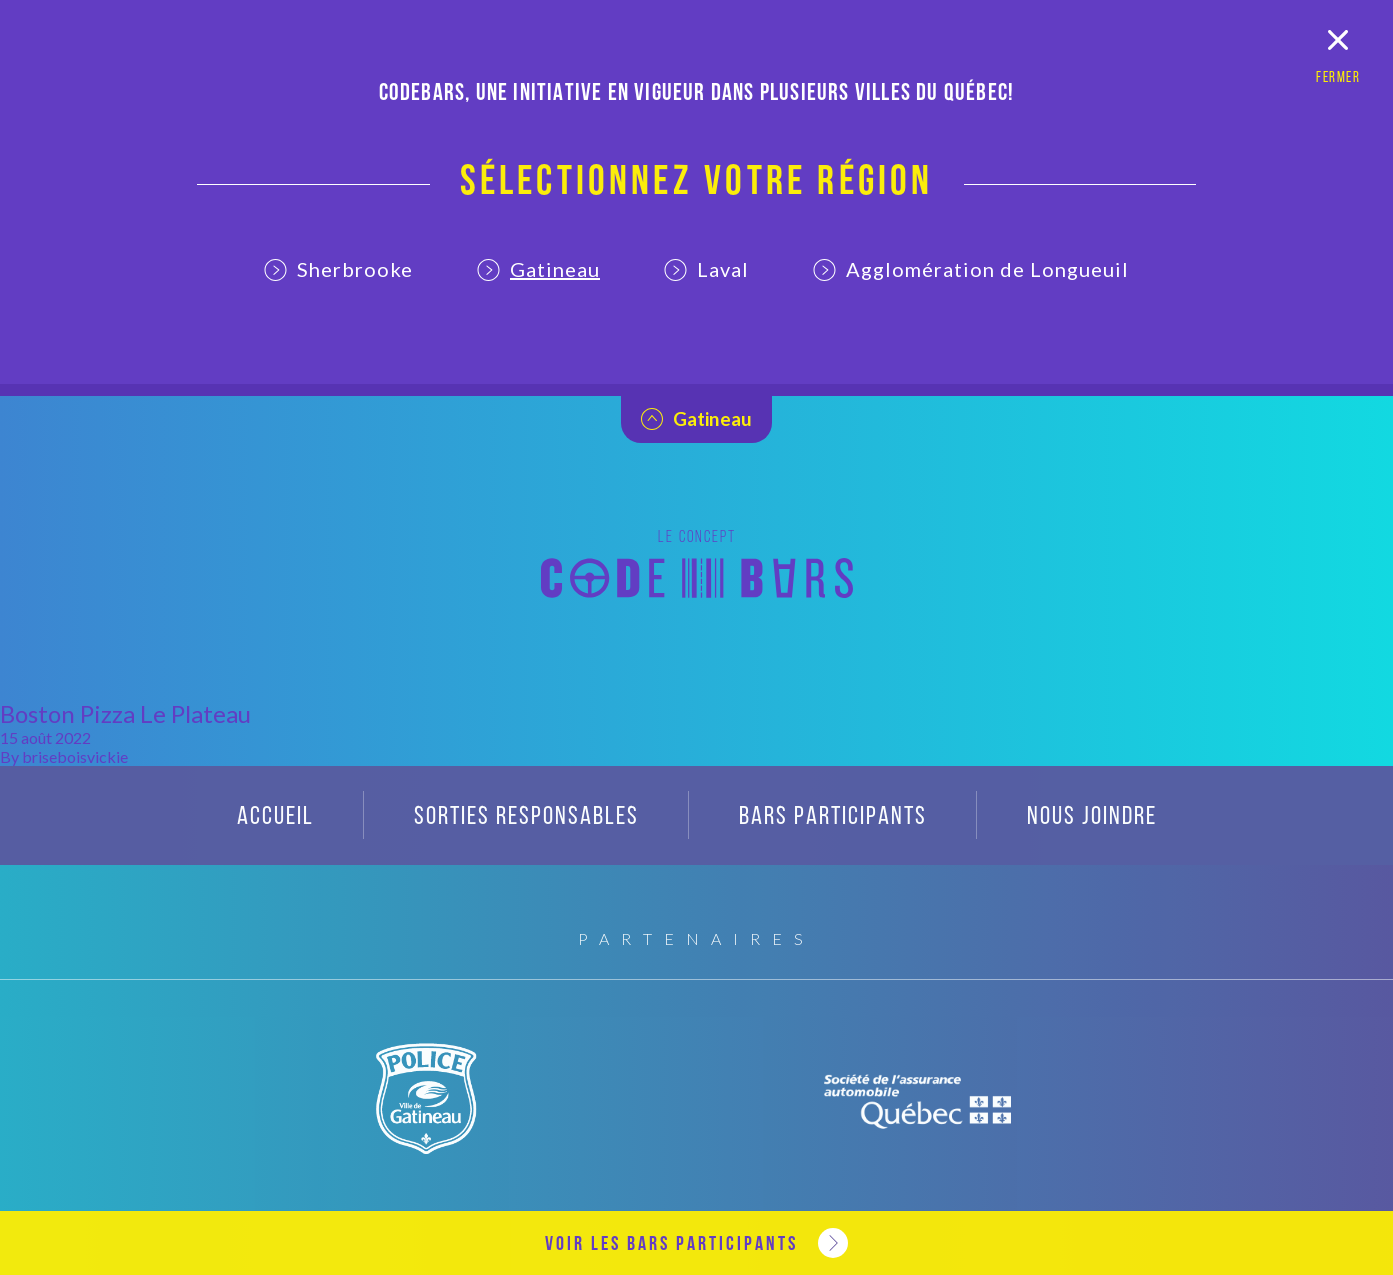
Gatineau (538, 269)
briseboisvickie (75, 756)
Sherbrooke (338, 269)
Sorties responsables (526, 817)
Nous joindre (1092, 817)
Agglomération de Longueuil (971, 269)
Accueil (275, 817)
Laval (706, 269)
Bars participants (833, 817)
